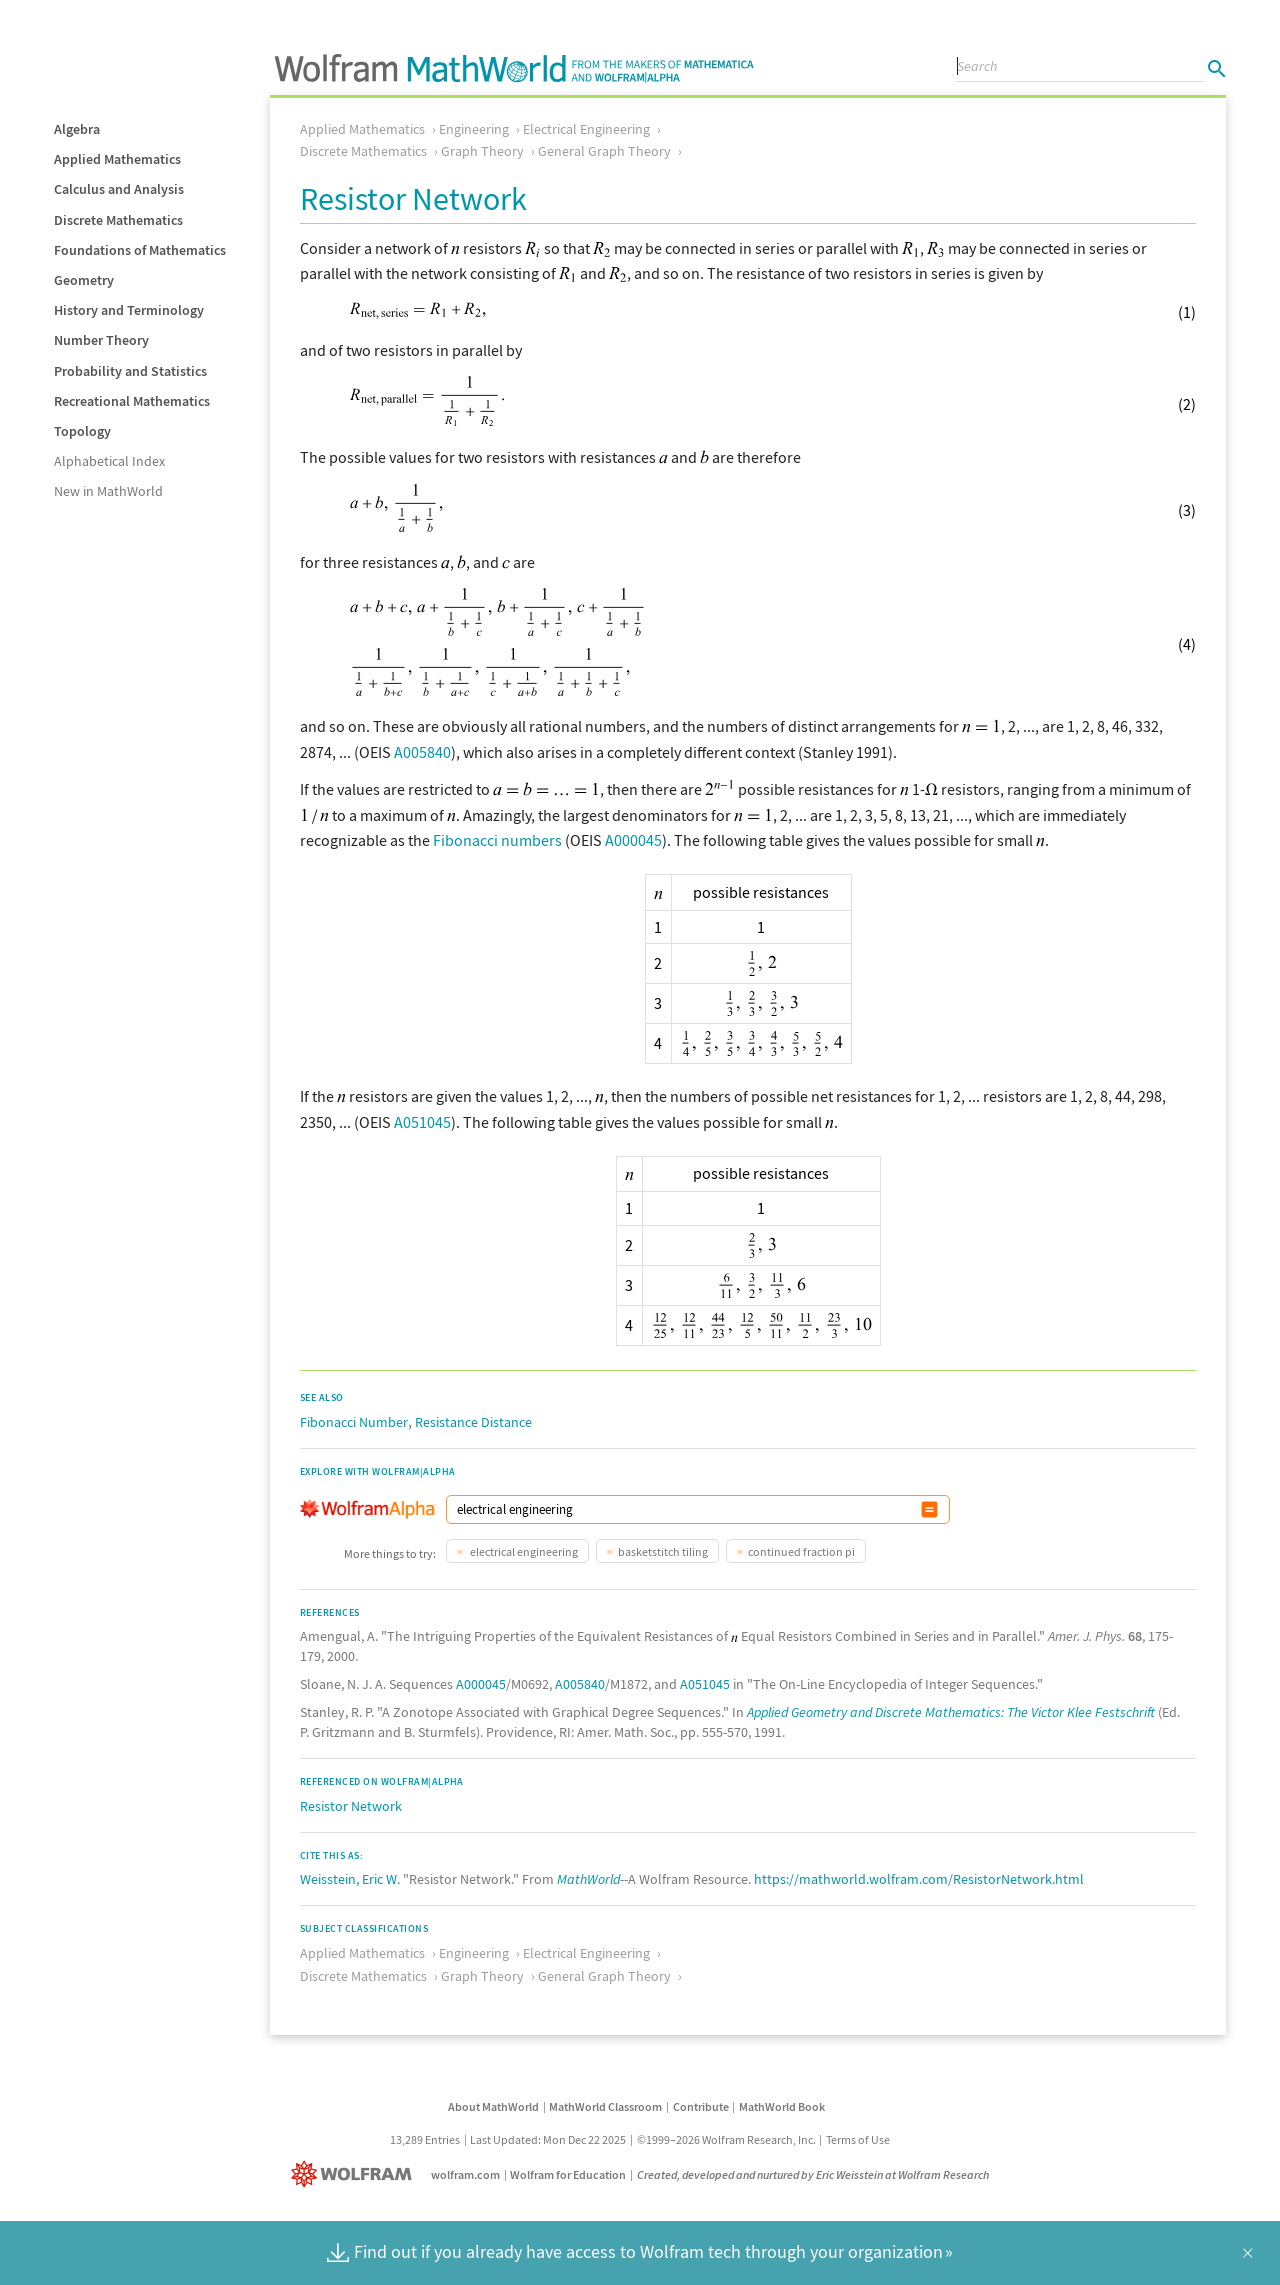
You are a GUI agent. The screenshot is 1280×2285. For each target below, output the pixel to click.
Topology (82, 431)
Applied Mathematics (117, 159)
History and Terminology (129, 310)
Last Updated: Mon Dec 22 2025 (548, 2139)
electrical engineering (523, 1551)
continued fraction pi (801, 1551)
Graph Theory (482, 151)
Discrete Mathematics (118, 220)
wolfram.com (465, 2174)
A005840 (422, 752)
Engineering (474, 129)
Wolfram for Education (568, 2174)
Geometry (84, 280)
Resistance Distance (473, 1422)
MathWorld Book (782, 2106)
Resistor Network (351, 1806)
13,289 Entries (425, 2139)
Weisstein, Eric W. (350, 1879)
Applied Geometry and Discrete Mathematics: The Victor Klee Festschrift (951, 1712)
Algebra (77, 129)
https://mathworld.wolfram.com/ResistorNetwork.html (919, 1879)
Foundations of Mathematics (140, 250)
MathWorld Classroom (605, 2106)
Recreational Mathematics (132, 401)
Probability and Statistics (130, 371)
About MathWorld (493, 2106)
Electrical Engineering (586, 129)
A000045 (633, 840)
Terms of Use (858, 2139)
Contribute (701, 2106)
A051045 (422, 1122)
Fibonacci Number (354, 1422)
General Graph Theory (604, 151)
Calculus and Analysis (119, 189)
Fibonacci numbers (497, 840)
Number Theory (101, 340)
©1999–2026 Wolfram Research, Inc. (726, 2139)
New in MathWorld (108, 491)
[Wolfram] (355, 2174)
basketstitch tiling (663, 1551)
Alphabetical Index (109, 461)
